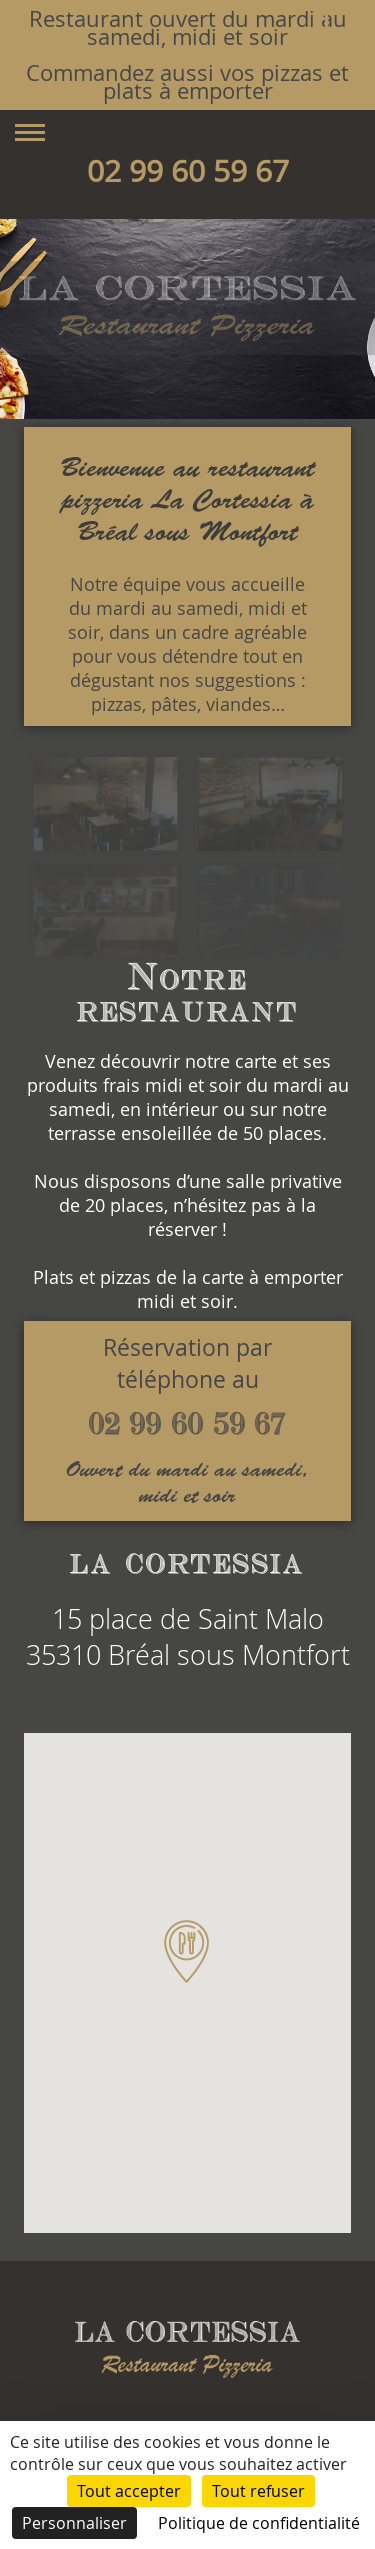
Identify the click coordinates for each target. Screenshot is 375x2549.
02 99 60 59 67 (188, 171)
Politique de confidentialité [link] (259, 2523)
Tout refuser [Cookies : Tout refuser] (258, 2491)
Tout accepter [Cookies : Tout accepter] (129, 2491)
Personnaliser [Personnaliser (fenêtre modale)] (74, 2523)
